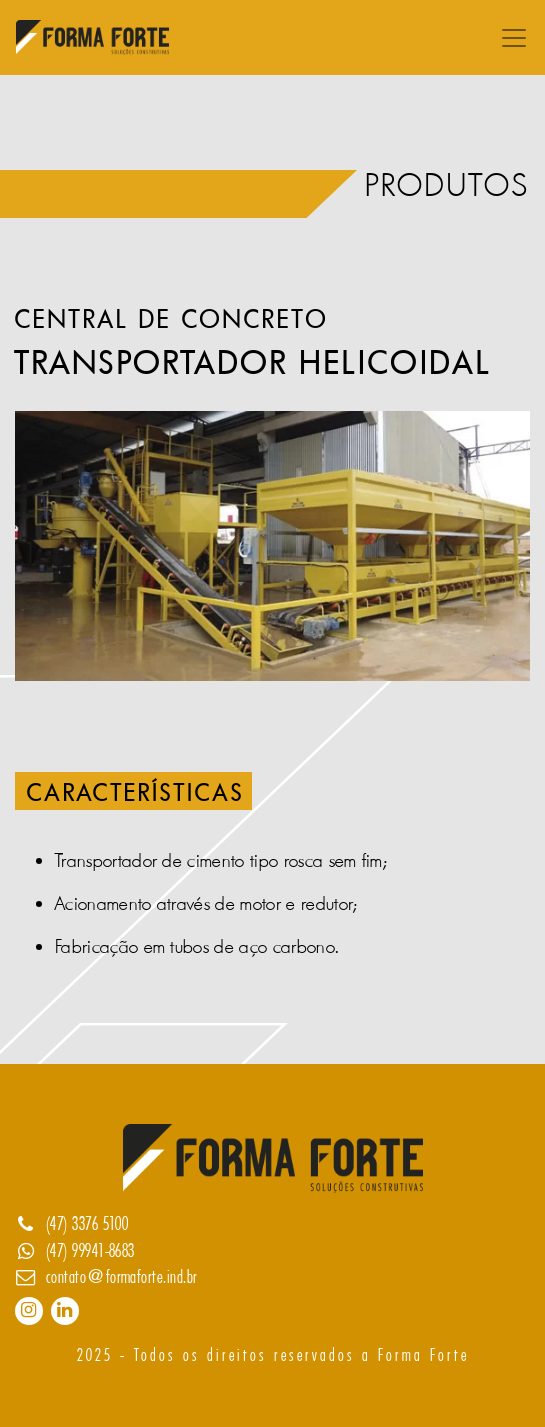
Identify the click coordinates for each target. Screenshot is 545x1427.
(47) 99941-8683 (90, 1251)
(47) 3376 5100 (87, 1224)
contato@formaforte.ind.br (122, 1277)
